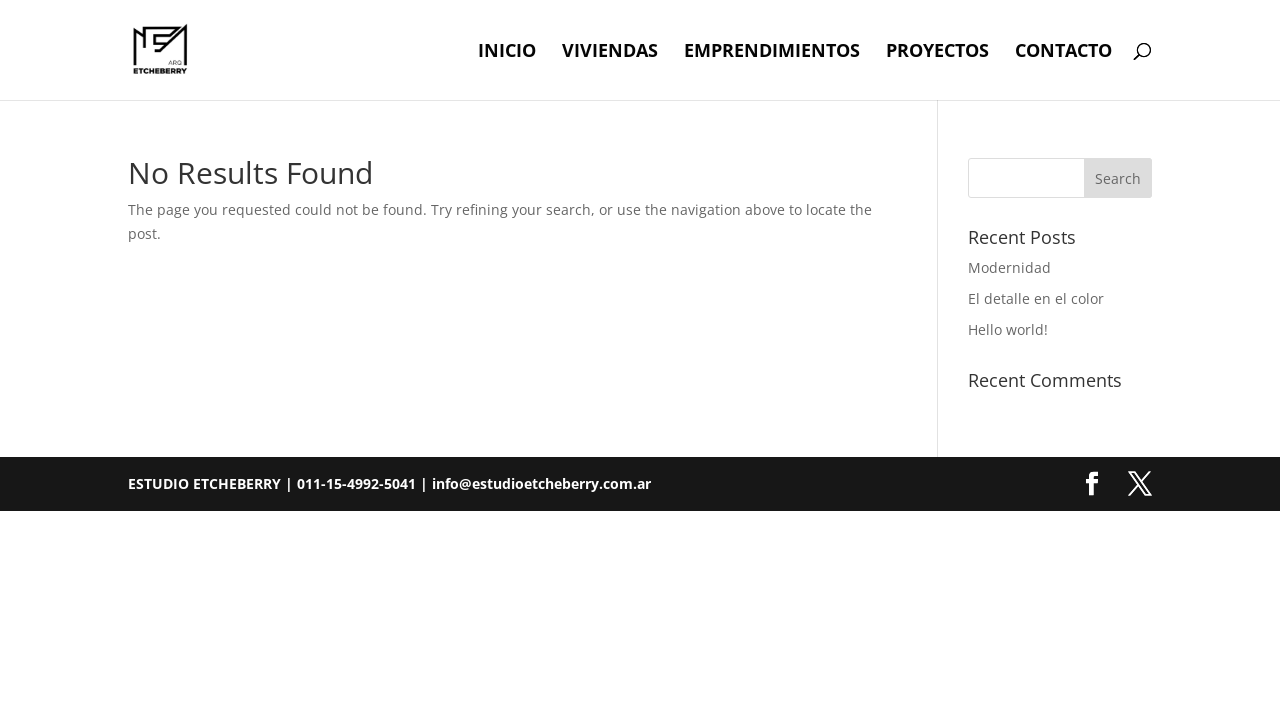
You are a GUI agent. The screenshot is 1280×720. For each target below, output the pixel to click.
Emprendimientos (772, 52)
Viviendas (610, 52)
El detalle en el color (1036, 298)
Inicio (507, 52)
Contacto (1063, 52)
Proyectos (937, 52)
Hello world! (1008, 329)
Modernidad (1009, 267)
